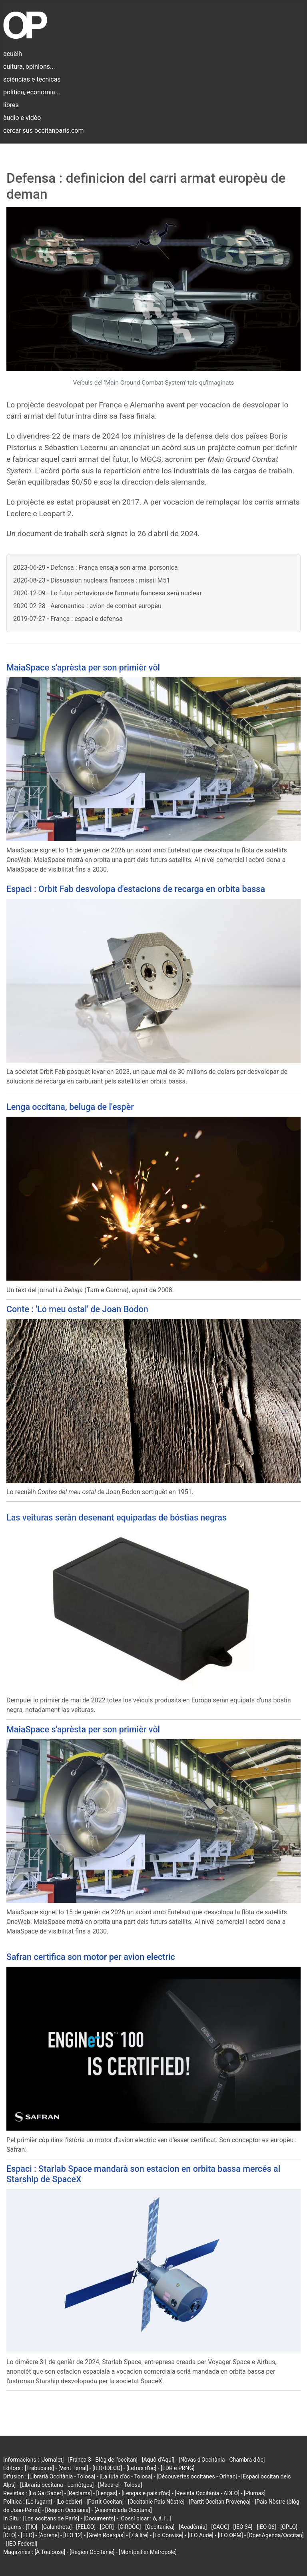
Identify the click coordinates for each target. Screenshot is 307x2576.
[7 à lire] (139, 2535)
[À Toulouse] (49, 2552)
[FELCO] (86, 2527)
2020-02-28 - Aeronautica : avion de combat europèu (87, 606)
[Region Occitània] (67, 2510)
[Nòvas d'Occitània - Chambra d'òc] (222, 2459)
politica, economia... (31, 92)
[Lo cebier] (69, 2501)
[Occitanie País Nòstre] (156, 2501)
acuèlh (12, 54)
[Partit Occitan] (105, 2501)
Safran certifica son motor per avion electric (90, 1957)
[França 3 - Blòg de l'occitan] (103, 2459)
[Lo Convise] (168, 2535)
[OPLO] (288, 2527)
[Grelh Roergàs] (106, 2535)
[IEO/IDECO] (107, 2468)
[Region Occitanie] (92, 2552)
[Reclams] (79, 2493)
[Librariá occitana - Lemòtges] (57, 2485)
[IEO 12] (72, 2535)
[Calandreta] (57, 2527)
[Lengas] (107, 2493)
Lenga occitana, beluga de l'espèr (70, 1107)
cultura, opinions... (29, 66)
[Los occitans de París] (51, 2518)
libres (11, 105)
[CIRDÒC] (129, 2527)
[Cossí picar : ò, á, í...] (145, 2518)
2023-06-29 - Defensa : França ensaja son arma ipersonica (95, 567)
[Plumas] (255, 2493)
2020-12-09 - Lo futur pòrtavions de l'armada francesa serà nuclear (107, 593)
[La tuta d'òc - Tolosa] (126, 2476)
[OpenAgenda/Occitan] (275, 2535)
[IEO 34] (243, 2527)
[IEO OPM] (230, 2535)
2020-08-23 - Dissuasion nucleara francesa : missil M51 (91, 580)
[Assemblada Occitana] (123, 2510)
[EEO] (27, 2535)
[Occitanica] (159, 2527)
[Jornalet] (52, 2459)
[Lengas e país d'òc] (146, 2493)
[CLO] (9, 2535)
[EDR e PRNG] (178, 2468)
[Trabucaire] (39, 2468)
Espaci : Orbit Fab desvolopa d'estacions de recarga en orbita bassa (135, 889)
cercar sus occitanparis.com (43, 130)
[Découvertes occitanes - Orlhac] (197, 2476)
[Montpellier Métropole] (148, 2552)
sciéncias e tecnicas (32, 79)
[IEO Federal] (21, 2543)
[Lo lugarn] (39, 2501)
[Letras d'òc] (141, 2468)
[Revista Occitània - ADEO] (207, 2493)
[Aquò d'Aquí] (158, 2459)
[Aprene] (48, 2535)
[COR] (107, 2527)
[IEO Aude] (200, 2535)
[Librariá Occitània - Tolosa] (62, 2476)
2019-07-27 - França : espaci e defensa (68, 619)
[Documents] (99, 2518)
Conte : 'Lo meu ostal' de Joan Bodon (77, 1309)
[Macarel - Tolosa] (120, 2485)
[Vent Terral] (73, 2468)
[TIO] (31, 2527)
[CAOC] (220, 2527)
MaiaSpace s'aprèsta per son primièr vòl (83, 667)
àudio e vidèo (22, 118)
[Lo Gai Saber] (45, 2493)
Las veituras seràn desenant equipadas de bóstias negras (116, 1517)
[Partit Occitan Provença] (219, 2501)
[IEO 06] (266, 2527)
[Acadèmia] (193, 2527)
